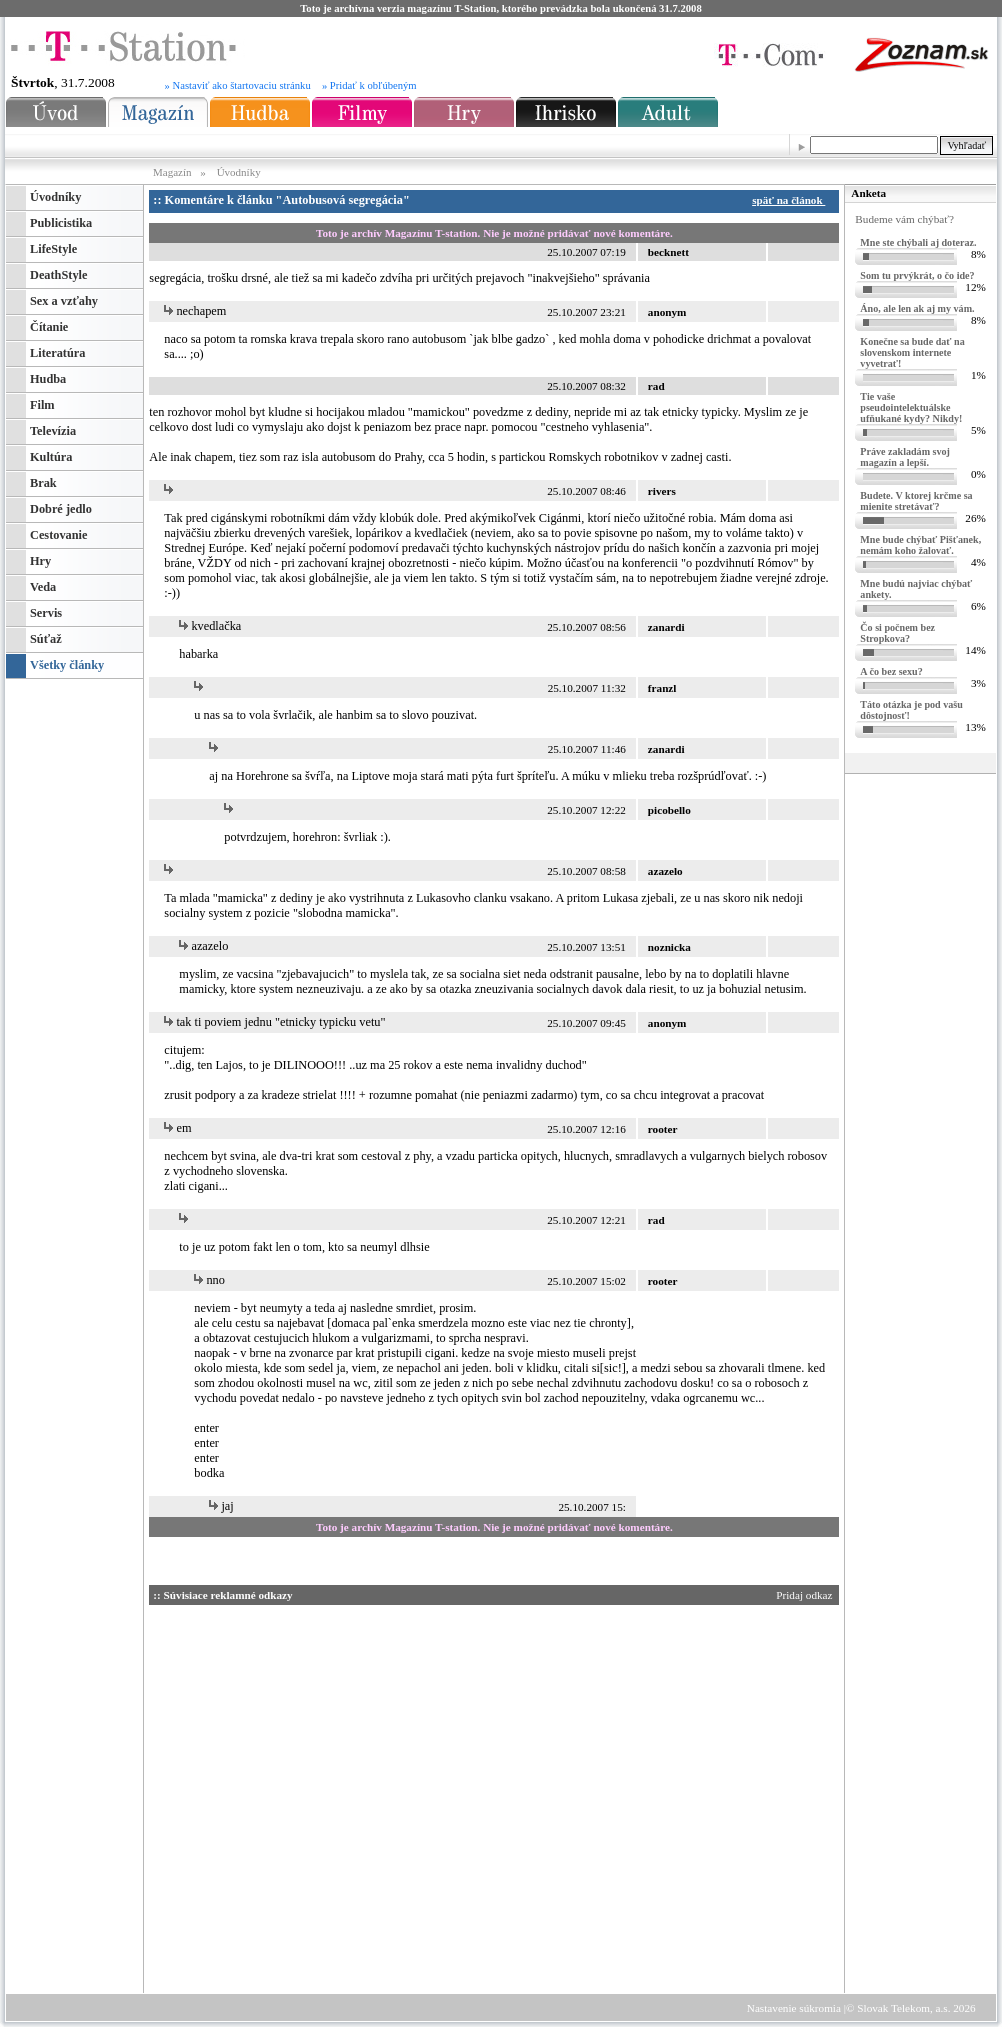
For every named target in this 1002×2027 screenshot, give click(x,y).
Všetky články (67, 665)
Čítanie (49, 327)
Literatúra (57, 353)
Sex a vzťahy (64, 301)
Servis (46, 613)
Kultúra (51, 457)
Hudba (48, 379)
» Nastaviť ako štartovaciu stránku (238, 85)
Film (42, 405)
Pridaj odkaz (805, 1595)
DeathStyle (58, 275)
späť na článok (791, 200)
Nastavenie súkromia (794, 2008)
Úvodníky (239, 172)
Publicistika (61, 223)
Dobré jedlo (61, 509)
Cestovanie (58, 535)
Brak (43, 483)
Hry (40, 561)
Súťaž (46, 639)
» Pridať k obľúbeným (369, 85)
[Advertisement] (707, 1908)
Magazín (173, 172)
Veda (43, 587)
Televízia (53, 431)
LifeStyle (53, 249)
